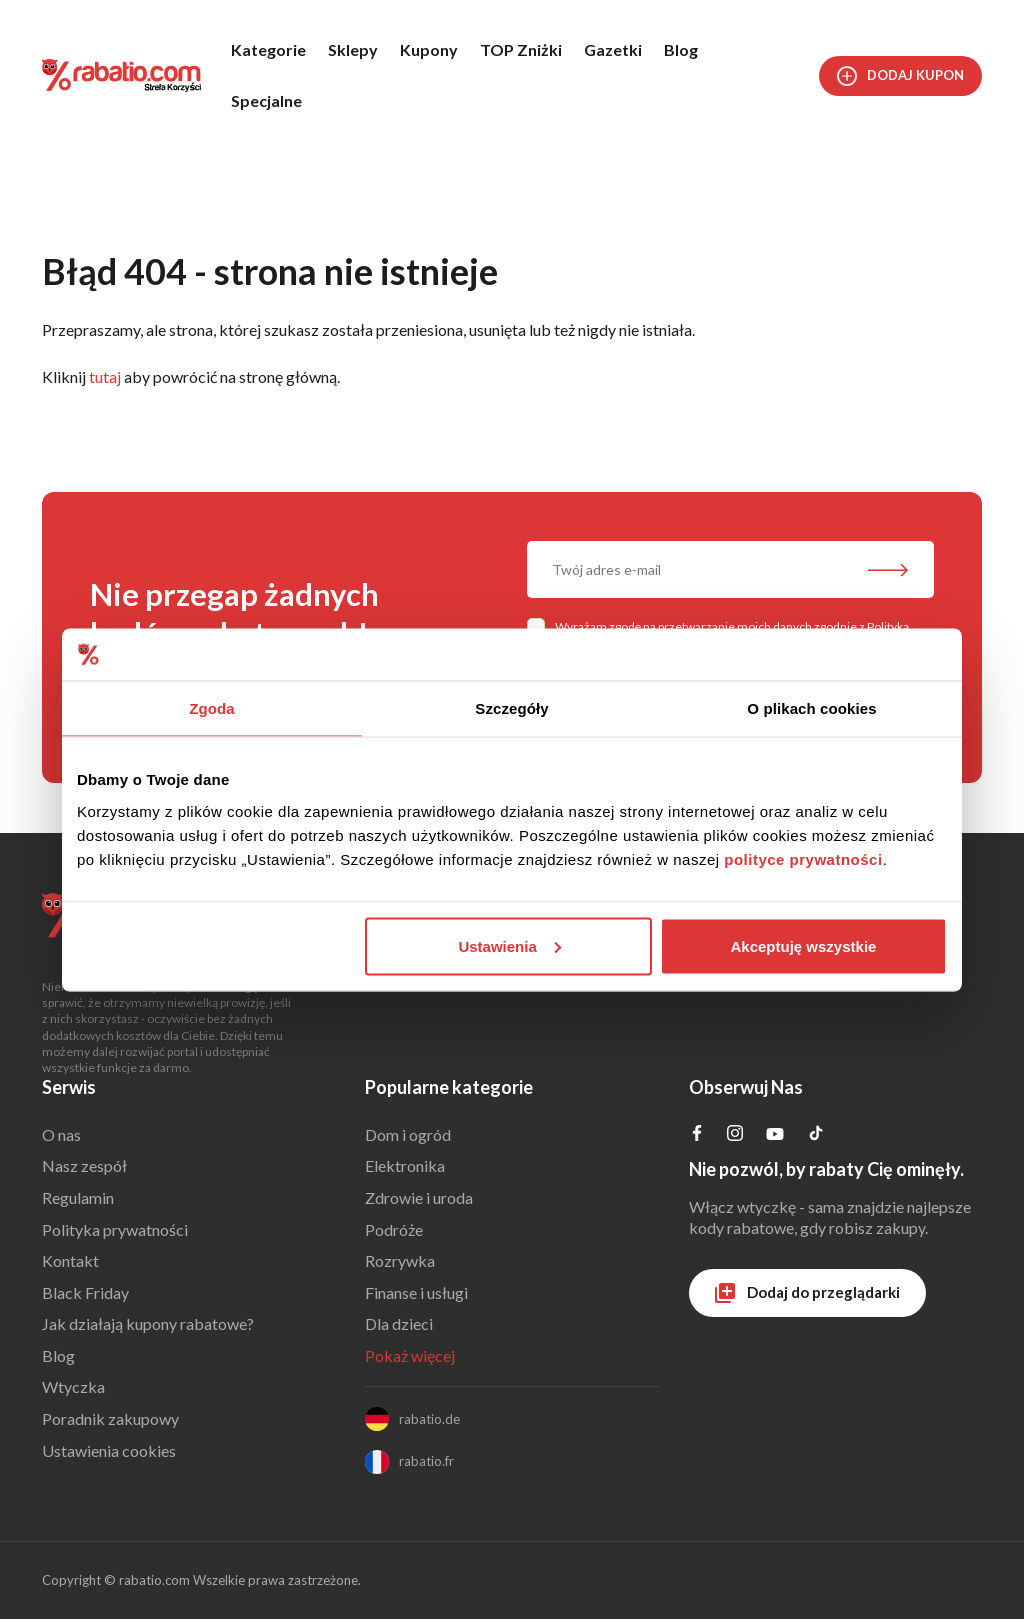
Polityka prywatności (115, 1229)
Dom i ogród (408, 1134)
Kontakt (70, 1260)
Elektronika (405, 1165)
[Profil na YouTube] (775, 1137)
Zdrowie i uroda (419, 1197)
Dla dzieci (399, 1323)
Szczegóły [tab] (511, 708)
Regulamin (78, 1197)
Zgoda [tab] (212, 708)
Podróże (394, 1229)
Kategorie (268, 49)
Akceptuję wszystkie (804, 945)
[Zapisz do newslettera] (888, 572)
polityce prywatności (803, 858)
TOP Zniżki (521, 49)
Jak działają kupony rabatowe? (148, 1323)
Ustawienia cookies (109, 1450)
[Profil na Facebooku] (697, 1134)
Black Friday (85, 1292)
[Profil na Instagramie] (735, 1134)
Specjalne (266, 100)
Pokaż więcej (410, 1355)
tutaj (105, 376)
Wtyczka (73, 1386)
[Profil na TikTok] (816, 1135)
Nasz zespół (84, 1165)
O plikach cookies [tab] (811, 708)
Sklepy (353, 49)
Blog (681, 49)
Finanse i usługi (416, 1292)
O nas (61, 1134)
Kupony (429, 49)
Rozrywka (400, 1260)
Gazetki (613, 49)
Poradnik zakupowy (110, 1418)
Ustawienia (509, 945)
